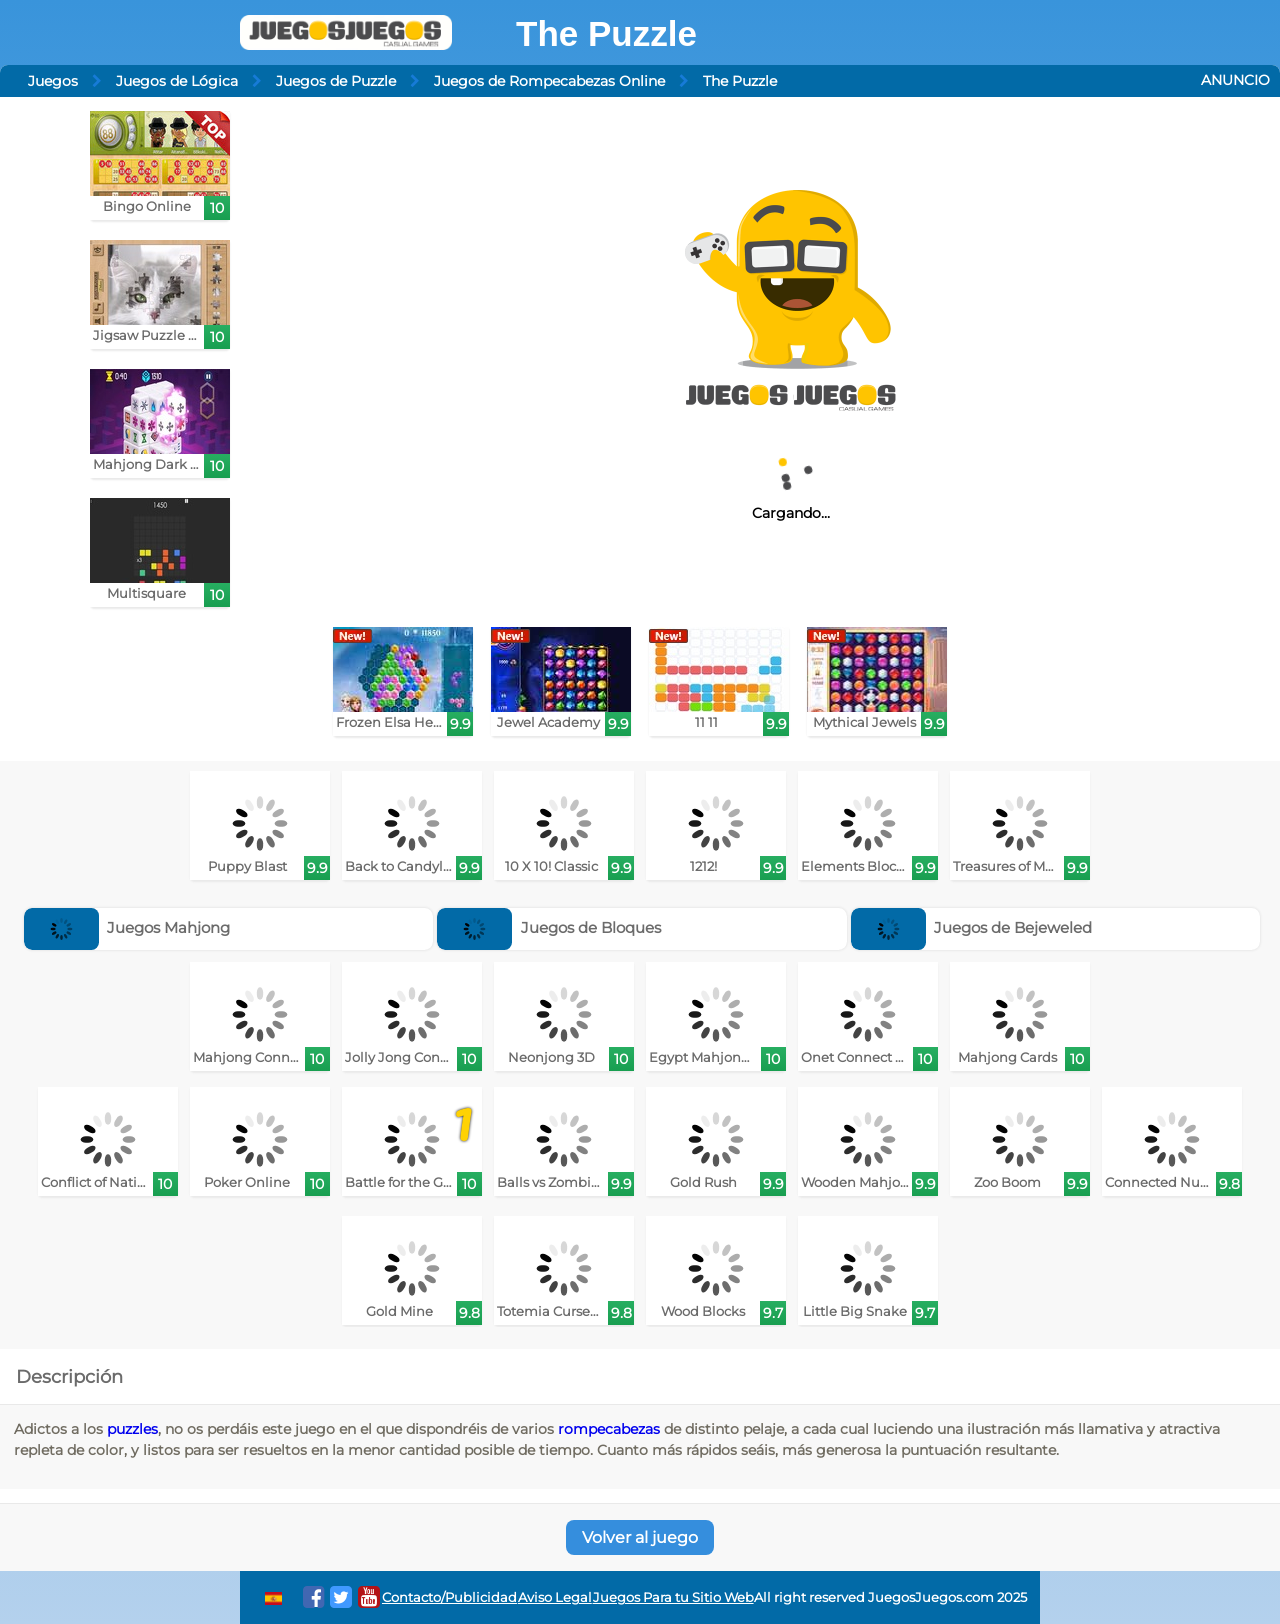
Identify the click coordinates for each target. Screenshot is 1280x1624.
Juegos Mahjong (127, 927)
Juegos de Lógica (177, 81)
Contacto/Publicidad (449, 1597)
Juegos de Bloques (549, 927)
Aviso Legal (555, 1597)
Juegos (53, 81)
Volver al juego (640, 1537)
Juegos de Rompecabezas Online (549, 81)
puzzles (132, 1429)
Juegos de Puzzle (336, 81)
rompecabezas (609, 1429)
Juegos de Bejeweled (972, 927)
